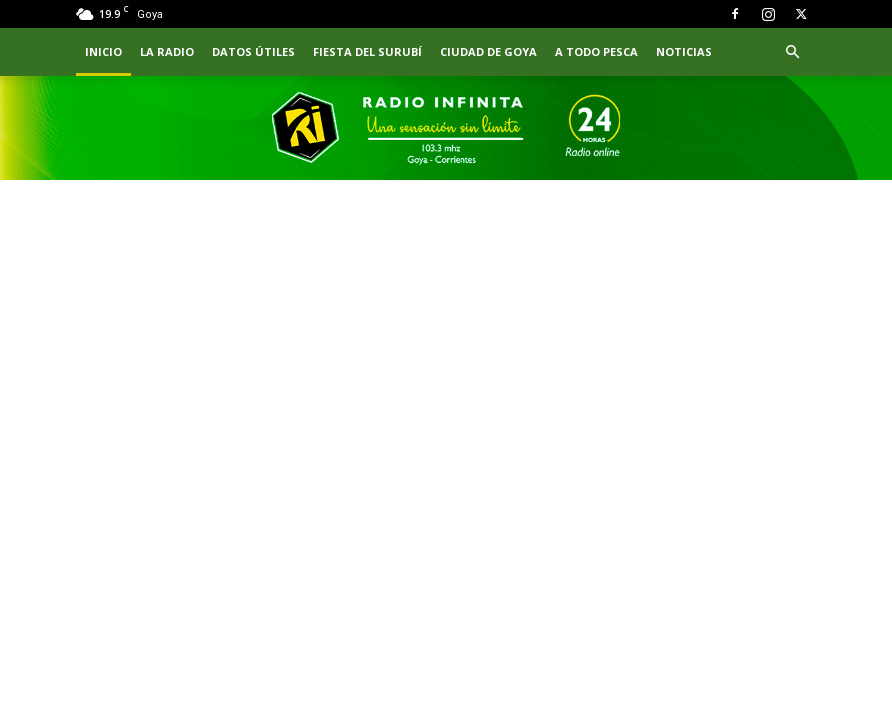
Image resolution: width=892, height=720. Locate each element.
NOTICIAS (684, 51)
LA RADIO (167, 51)
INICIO (103, 51)
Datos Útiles (253, 51)
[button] (792, 52)
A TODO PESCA (596, 51)
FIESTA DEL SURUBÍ (367, 51)
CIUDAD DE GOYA (488, 51)
